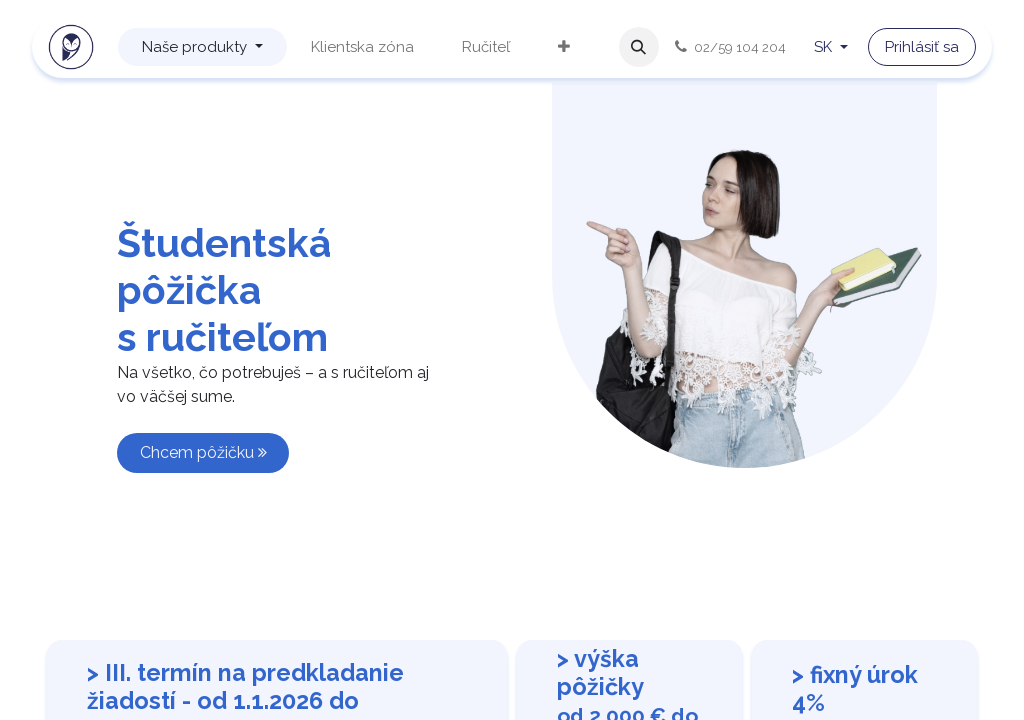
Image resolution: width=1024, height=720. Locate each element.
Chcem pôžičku (203, 452)
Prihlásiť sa (922, 47)
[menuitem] (202, 47)
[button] (639, 47)
